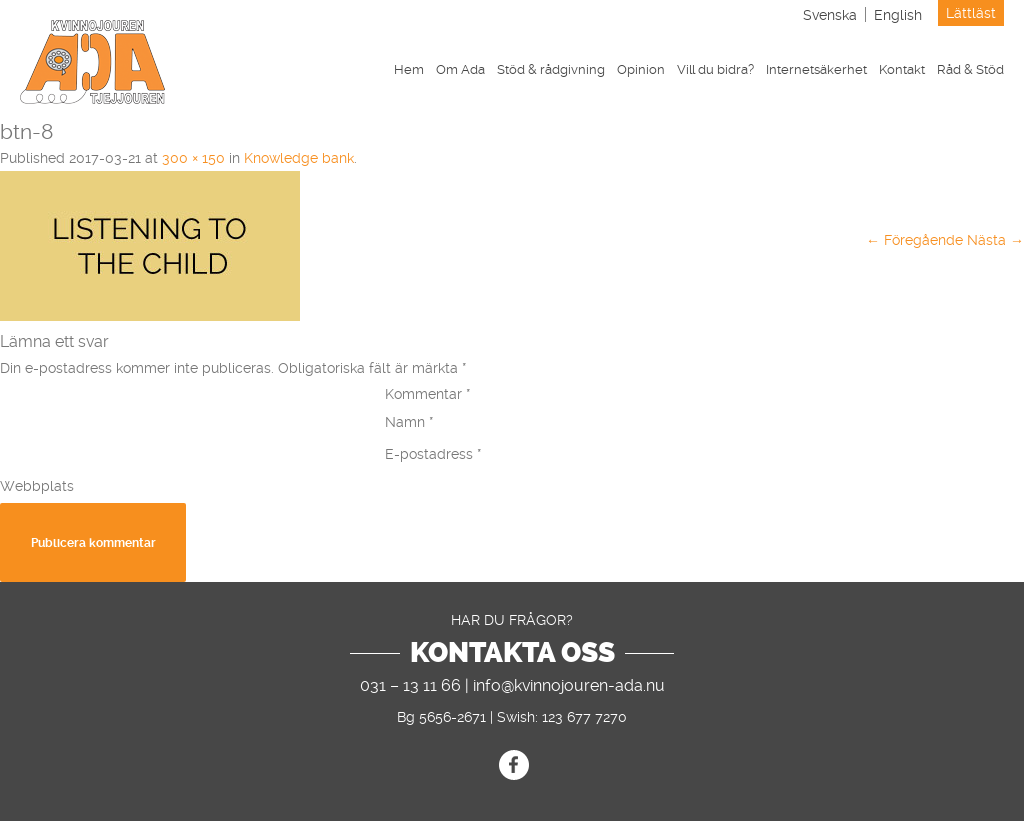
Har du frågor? (512, 620)
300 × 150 (193, 158)
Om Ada (460, 69)
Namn (409, 422)
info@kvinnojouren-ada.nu (569, 685)
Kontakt (902, 69)
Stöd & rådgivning (551, 69)
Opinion (641, 69)
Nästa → (995, 240)
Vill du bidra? (715, 69)
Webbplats (37, 486)
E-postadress (433, 454)
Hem (409, 69)
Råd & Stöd (970, 69)
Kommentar (428, 394)
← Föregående (914, 240)
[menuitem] (830, 14)
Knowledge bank (299, 158)
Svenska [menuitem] (830, 15)
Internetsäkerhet (816, 69)
